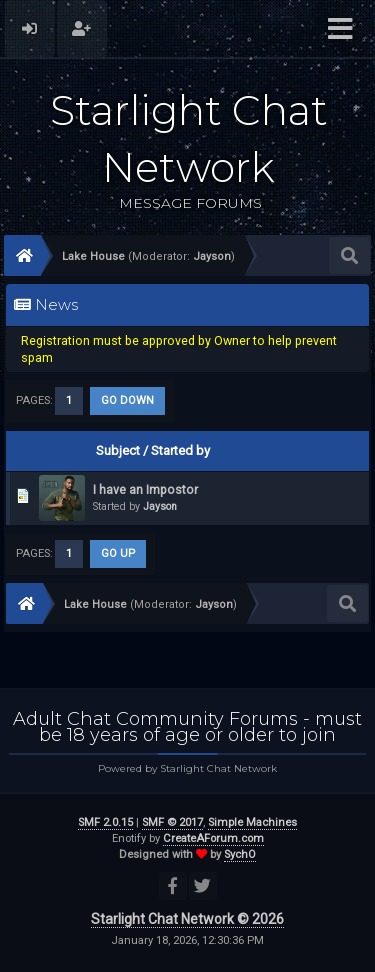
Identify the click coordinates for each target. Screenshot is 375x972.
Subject (118, 450)
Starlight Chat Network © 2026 (187, 919)
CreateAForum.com (213, 838)
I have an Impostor (145, 489)
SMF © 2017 (172, 822)
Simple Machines (252, 822)
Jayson (160, 506)
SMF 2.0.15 (105, 822)
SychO (240, 854)
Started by (180, 450)
